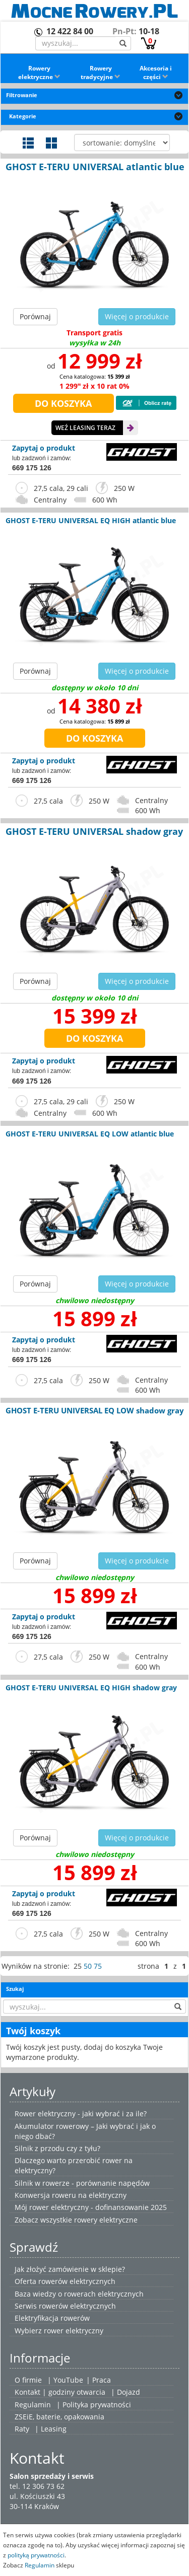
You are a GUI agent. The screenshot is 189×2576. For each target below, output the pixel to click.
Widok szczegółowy (28, 143)
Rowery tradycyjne (100, 72)
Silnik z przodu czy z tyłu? (57, 2148)
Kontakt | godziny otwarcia (60, 2392)
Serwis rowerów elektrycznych (65, 2306)
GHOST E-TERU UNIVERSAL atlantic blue (95, 167)
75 (98, 1966)
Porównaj (35, 316)
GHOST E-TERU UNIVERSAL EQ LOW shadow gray (95, 1410)
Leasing (54, 2429)
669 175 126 (31, 468)
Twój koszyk (33, 2031)
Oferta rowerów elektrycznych (65, 2281)
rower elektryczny (73, 2330)
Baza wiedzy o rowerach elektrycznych (79, 2294)
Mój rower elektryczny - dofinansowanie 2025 (91, 2207)
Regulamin (33, 2404)
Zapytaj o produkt (43, 448)
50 (88, 1966)
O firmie (28, 2380)
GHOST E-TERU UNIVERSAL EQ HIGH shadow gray (91, 1687)
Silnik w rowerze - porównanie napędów (82, 2183)
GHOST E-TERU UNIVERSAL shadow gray (94, 831)
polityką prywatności (36, 2555)
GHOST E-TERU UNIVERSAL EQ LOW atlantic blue (90, 1133)
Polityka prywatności (96, 2404)
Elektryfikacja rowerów (52, 2318)
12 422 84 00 (69, 31)
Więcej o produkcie (137, 316)
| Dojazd (125, 2392)
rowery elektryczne (106, 2220)
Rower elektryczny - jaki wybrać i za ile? (81, 2113)
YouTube (68, 2380)
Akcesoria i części (156, 72)
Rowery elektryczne (39, 72)
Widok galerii (51, 143)
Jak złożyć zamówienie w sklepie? (70, 2269)
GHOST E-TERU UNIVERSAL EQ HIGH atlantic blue (91, 520)
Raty (22, 2429)
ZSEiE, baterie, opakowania (59, 2416)
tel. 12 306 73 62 (37, 2486)
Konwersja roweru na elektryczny (71, 2195)
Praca (101, 2380)
